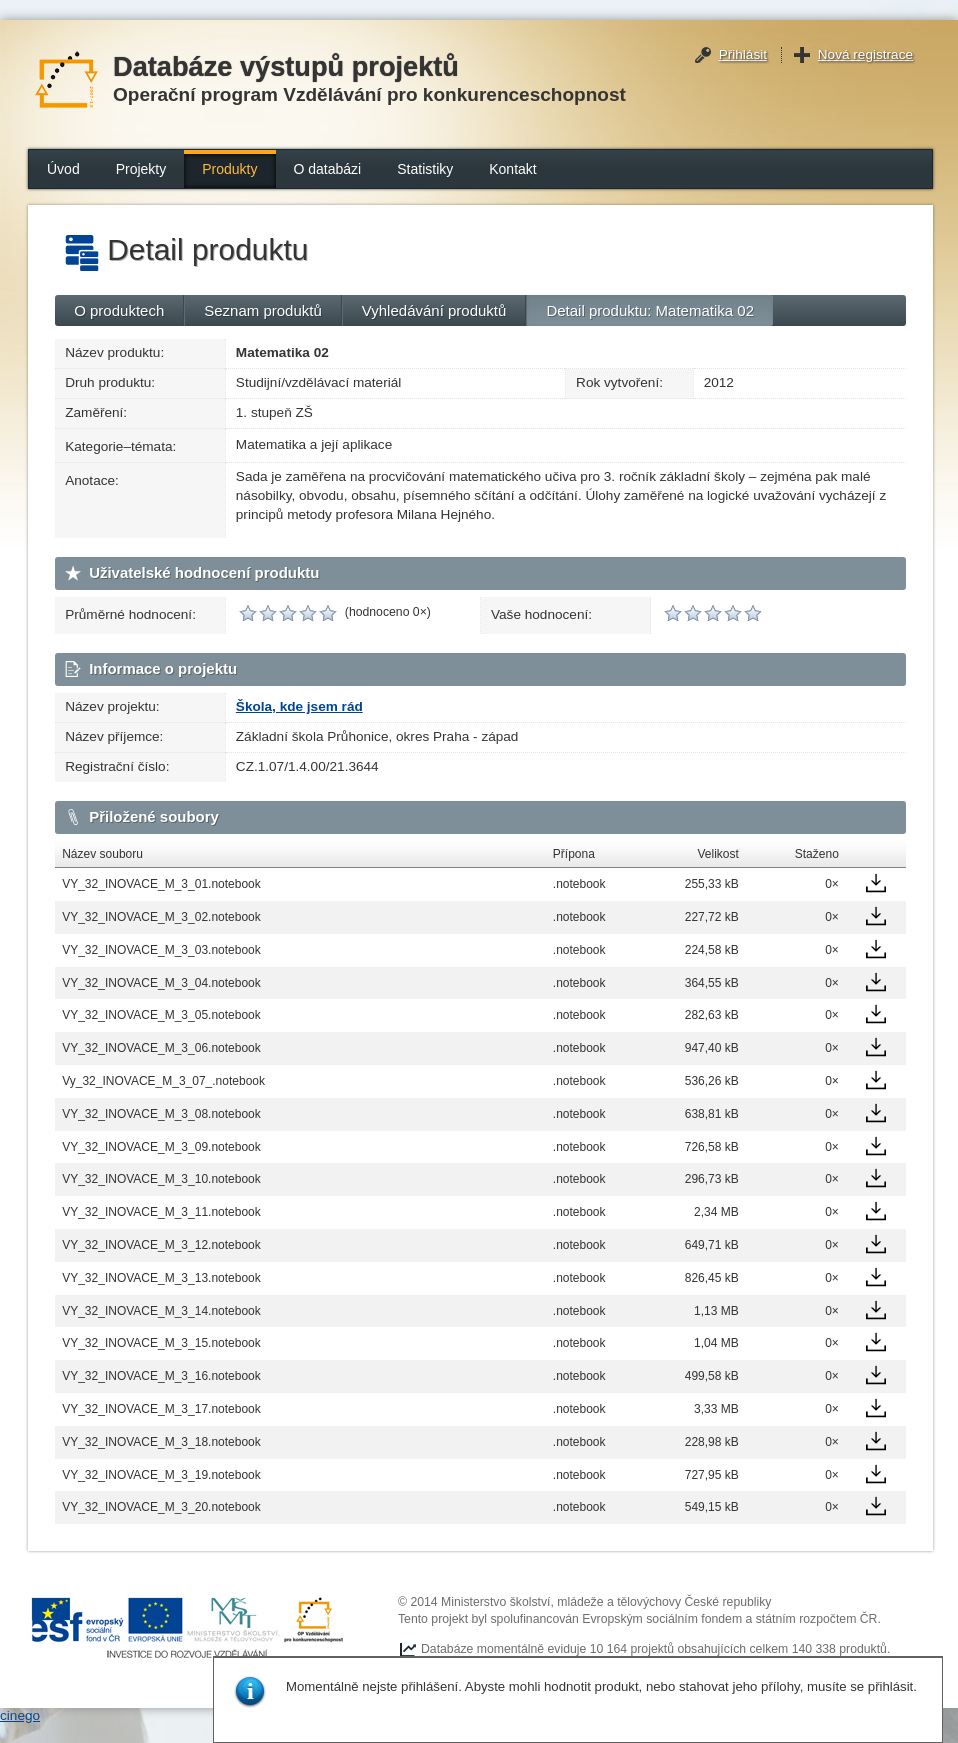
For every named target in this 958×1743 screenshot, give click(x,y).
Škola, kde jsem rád (299, 706)
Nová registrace (865, 54)
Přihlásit (743, 54)
